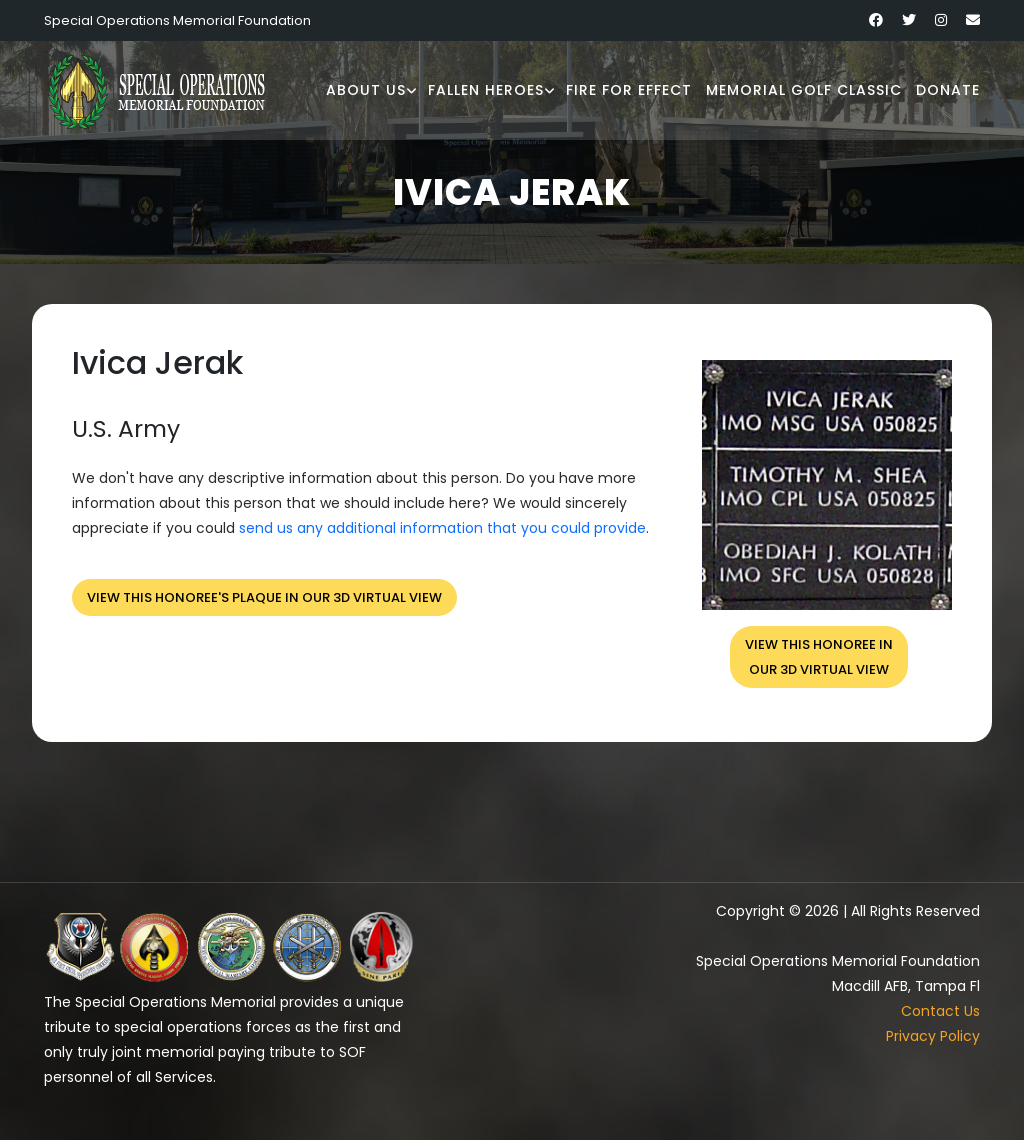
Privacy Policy (933, 1036)
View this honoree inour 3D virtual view (819, 657)
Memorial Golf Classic (804, 90)
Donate (948, 90)
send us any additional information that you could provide (442, 528)
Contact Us (940, 1011)
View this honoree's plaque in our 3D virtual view (264, 597)
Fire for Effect (629, 90)
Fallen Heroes (486, 90)
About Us (366, 90)
